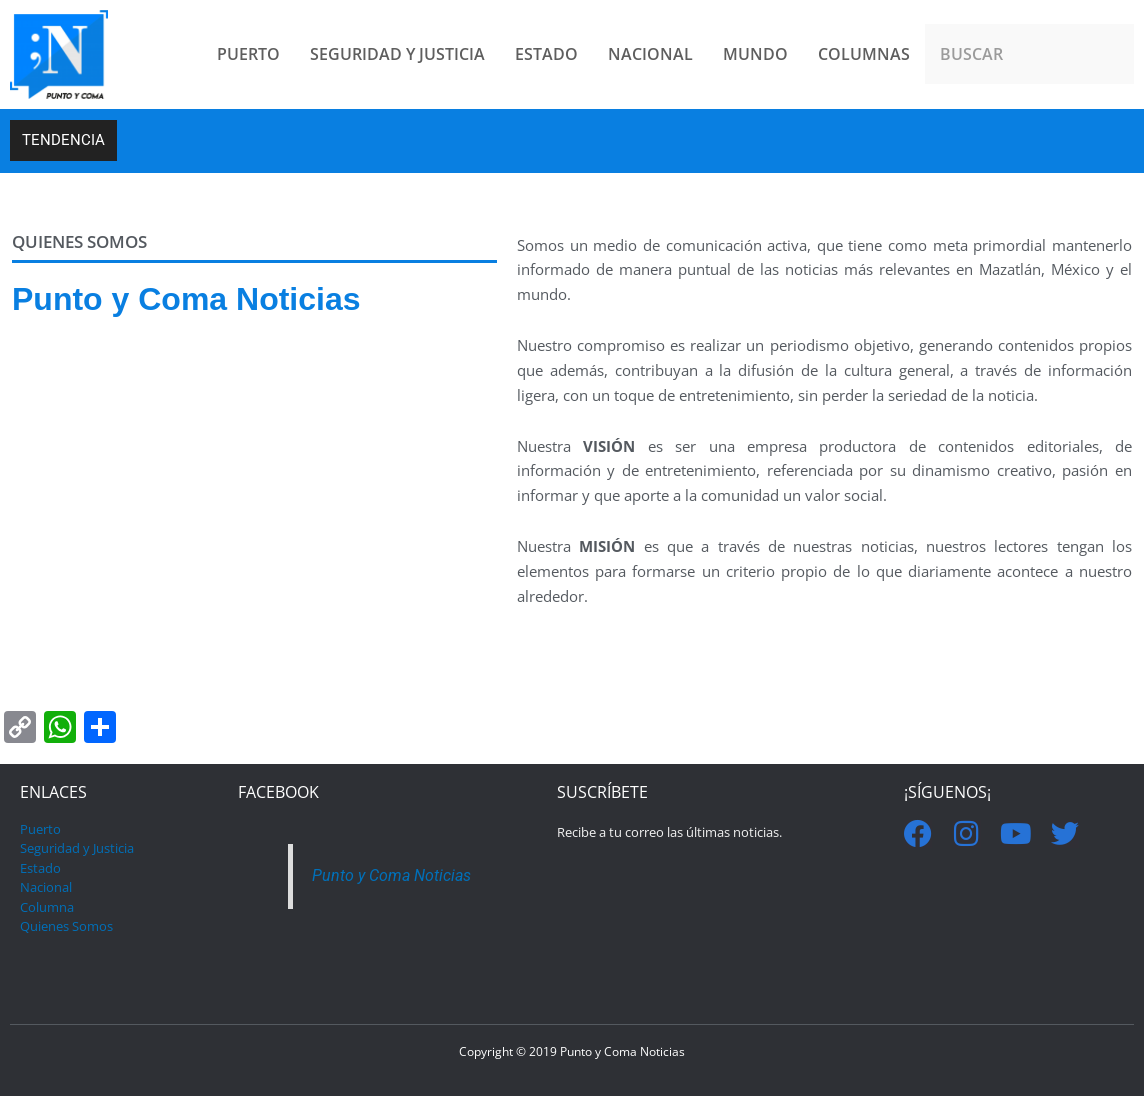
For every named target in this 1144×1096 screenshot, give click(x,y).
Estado (40, 868)
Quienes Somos (66, 926)
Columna (47, 907)
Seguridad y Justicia (77, 848)
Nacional (46, 887)
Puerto (40, 829)
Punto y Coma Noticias (395, 875)
